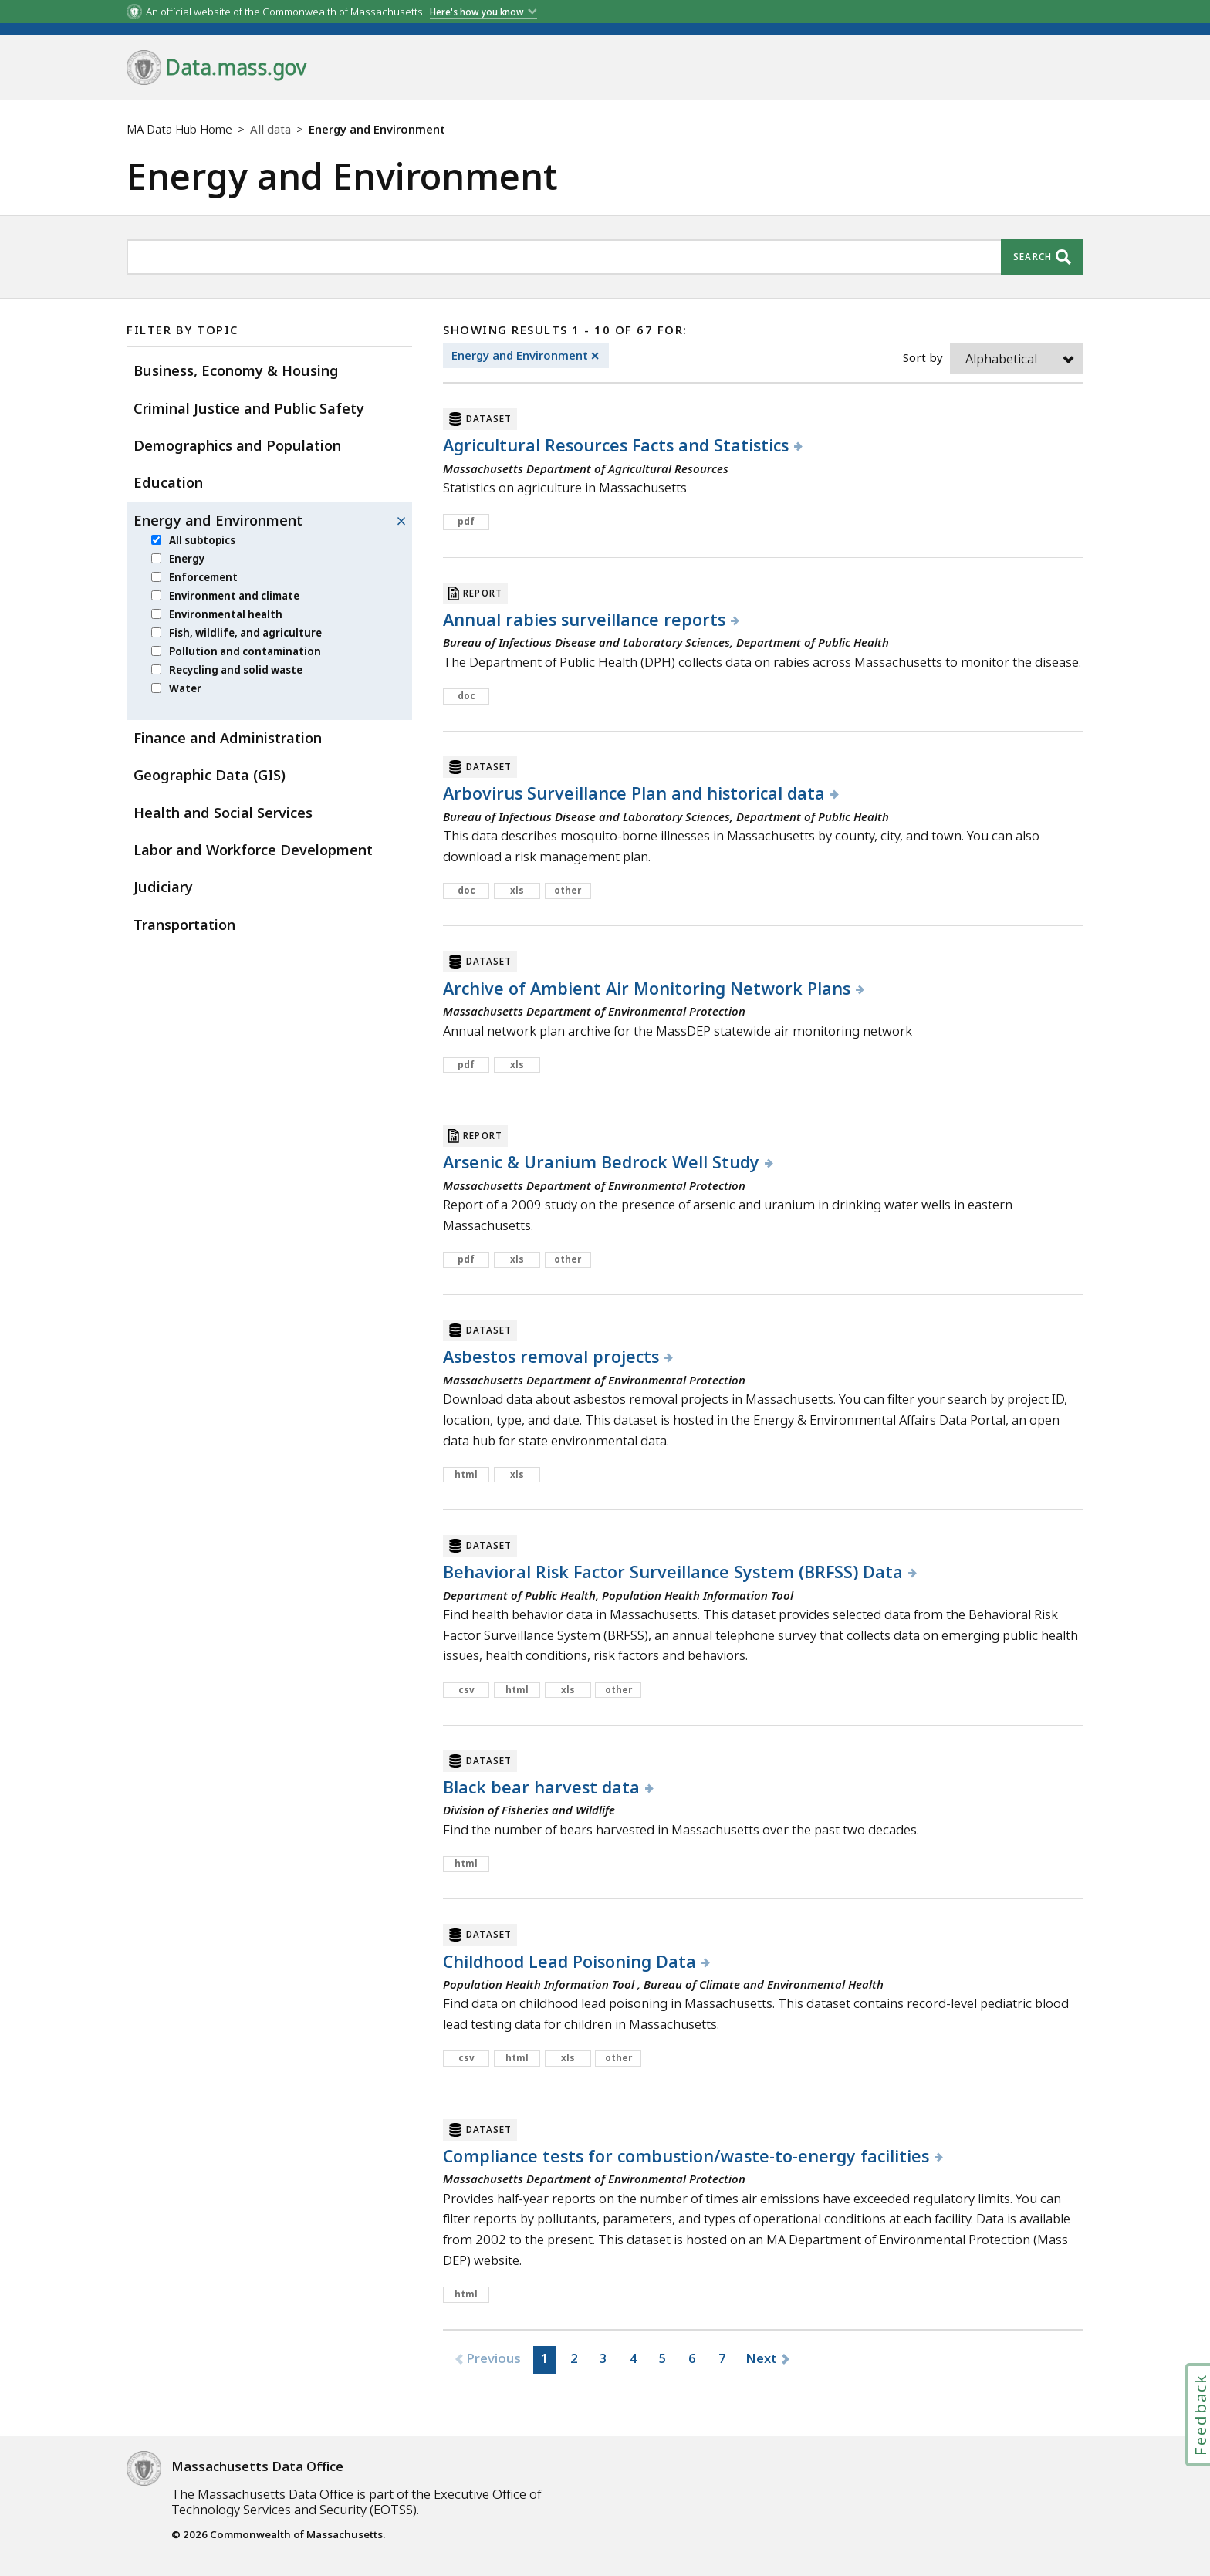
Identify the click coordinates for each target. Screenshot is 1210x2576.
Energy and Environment (530, 356)
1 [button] (545, 2358)
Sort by (923, 357)
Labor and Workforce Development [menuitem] (253, 849)
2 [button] (574, 2358)
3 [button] (603, 2358)
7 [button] (722, 2358)
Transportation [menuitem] (184, 924)
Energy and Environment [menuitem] (218, 519)
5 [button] (663, 2358)
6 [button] (692, 2358)
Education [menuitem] (168, 482)
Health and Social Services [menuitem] (223, 812)
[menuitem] (156, 540)
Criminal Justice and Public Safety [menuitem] (249, 408)
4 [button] (633, 2358)
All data (270, 129)
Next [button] (761, 2358)
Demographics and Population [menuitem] (237, 445)
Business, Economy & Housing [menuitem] (236, 370)
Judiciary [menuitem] (163, 886)
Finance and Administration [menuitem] (228, 737)
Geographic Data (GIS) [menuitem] (210, 774)
